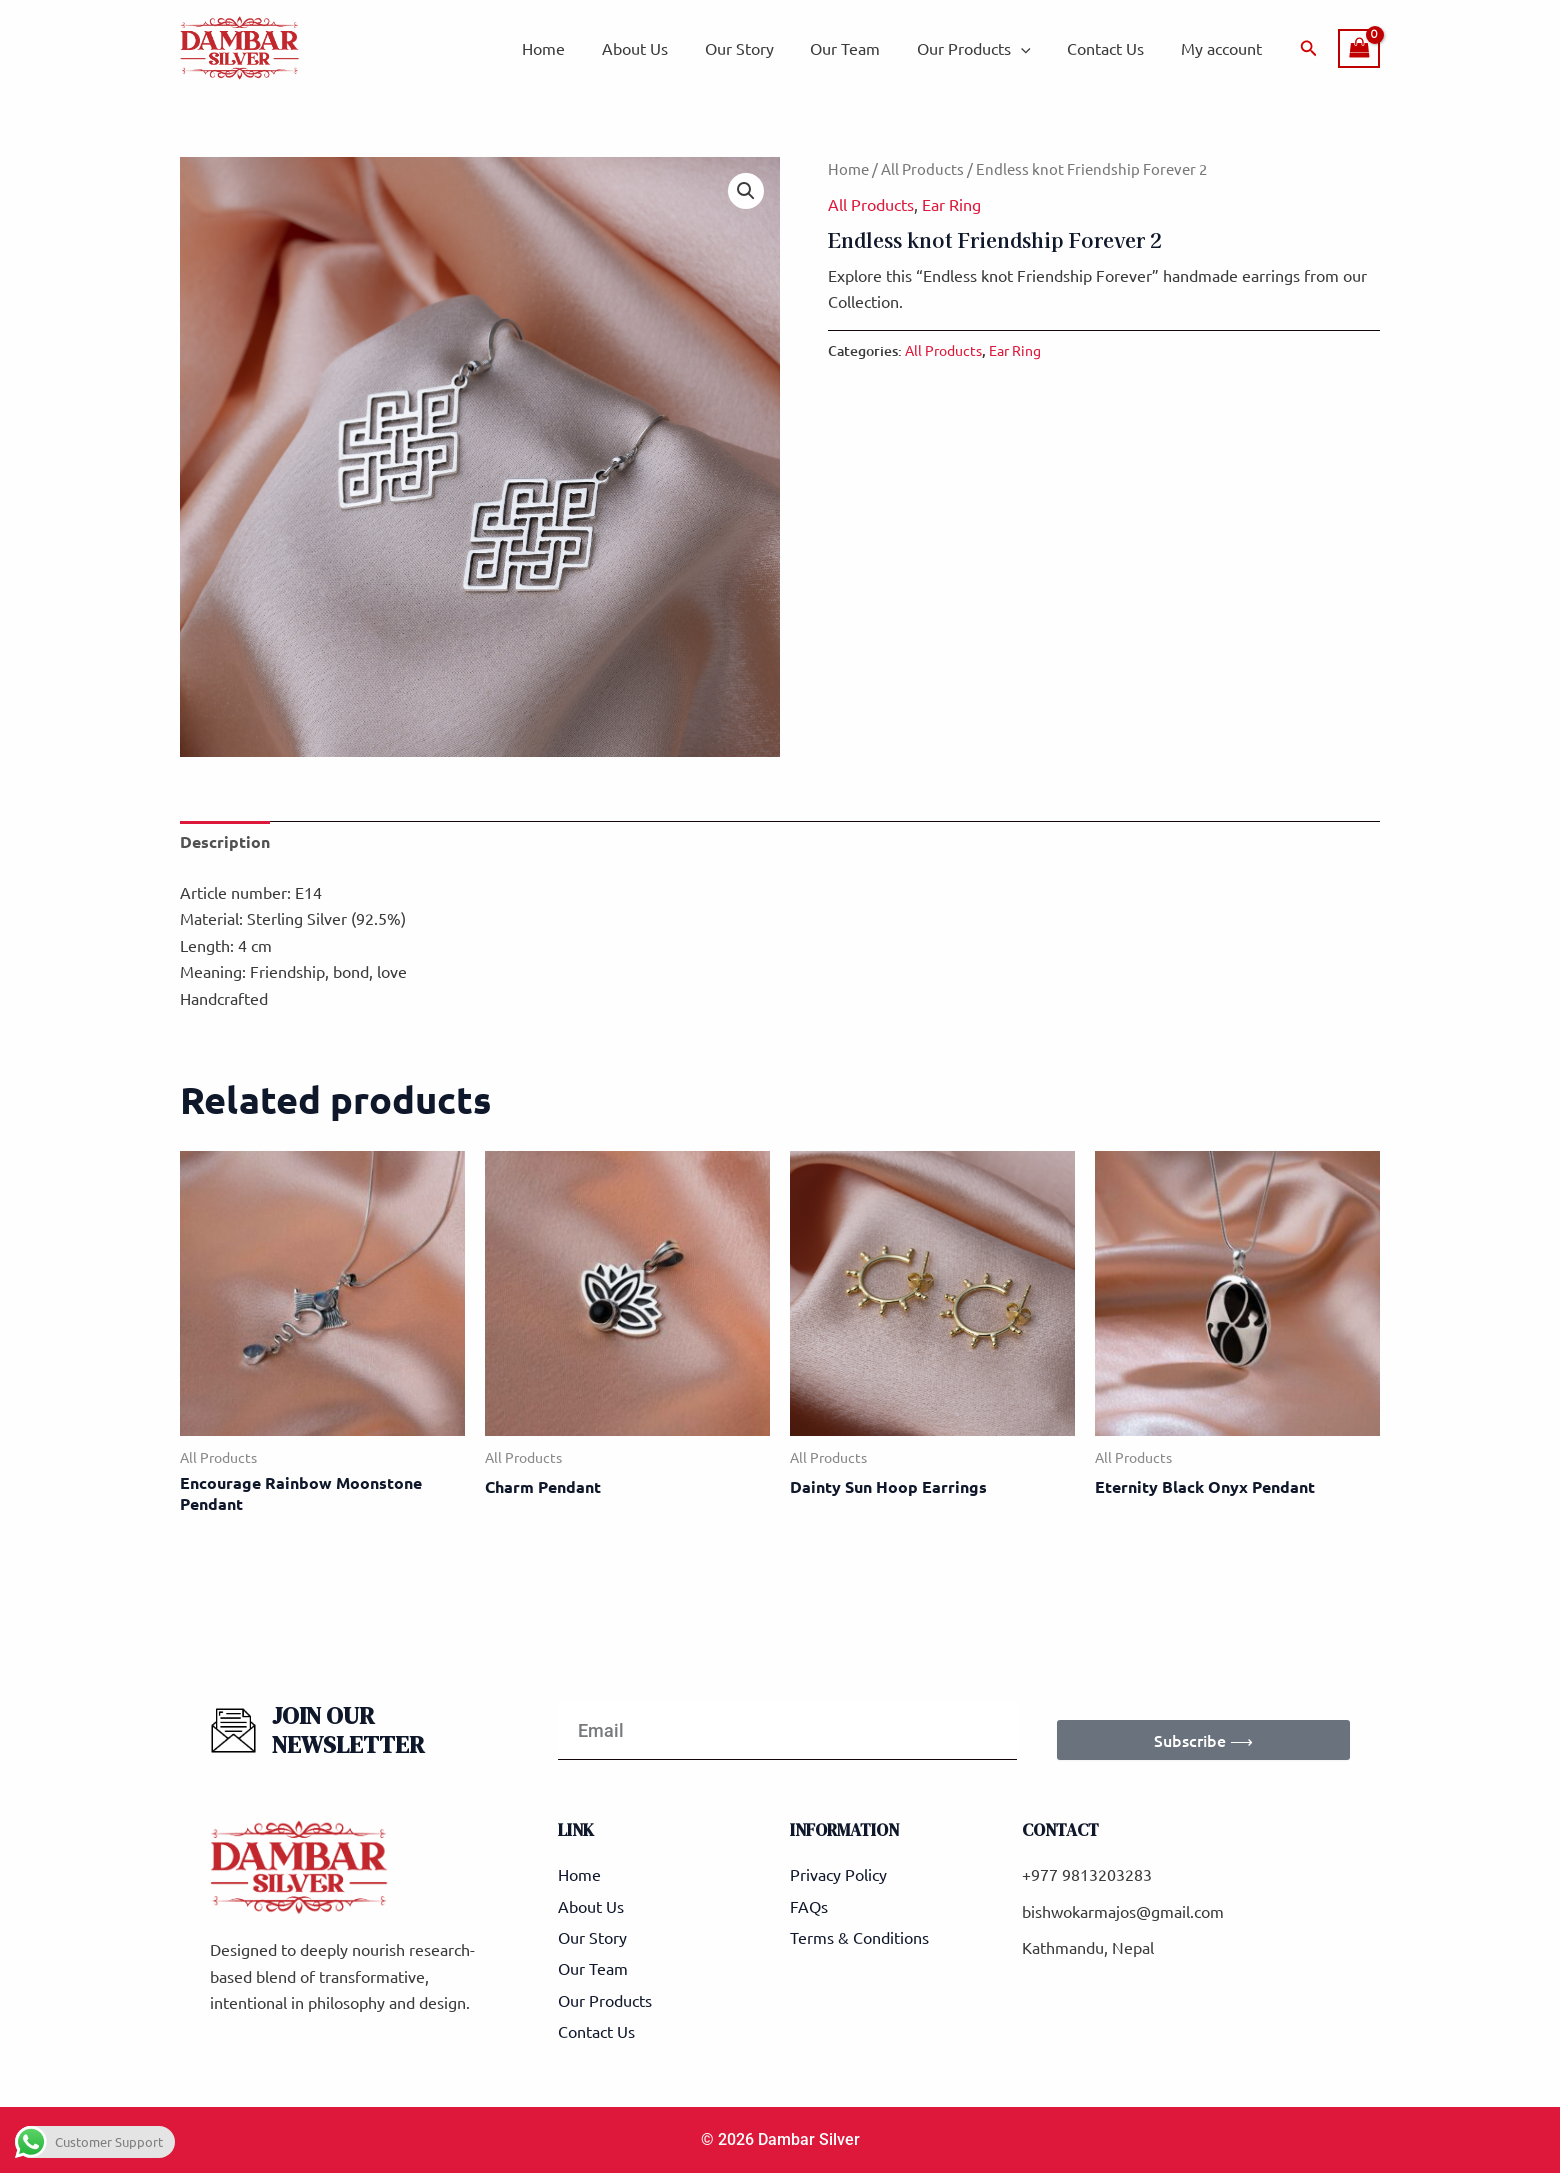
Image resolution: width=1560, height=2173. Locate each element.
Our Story (760, 48)
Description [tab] (225, 841)
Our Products (986, 48)
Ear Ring (951, 204)
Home (574, 48)
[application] (1033, 48)
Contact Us (1112, 48)
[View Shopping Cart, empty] (1359, 48)
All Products (922, 168)
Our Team (862, 48)
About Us (661, 48)
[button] (1309, 48)
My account (1223, 48)
